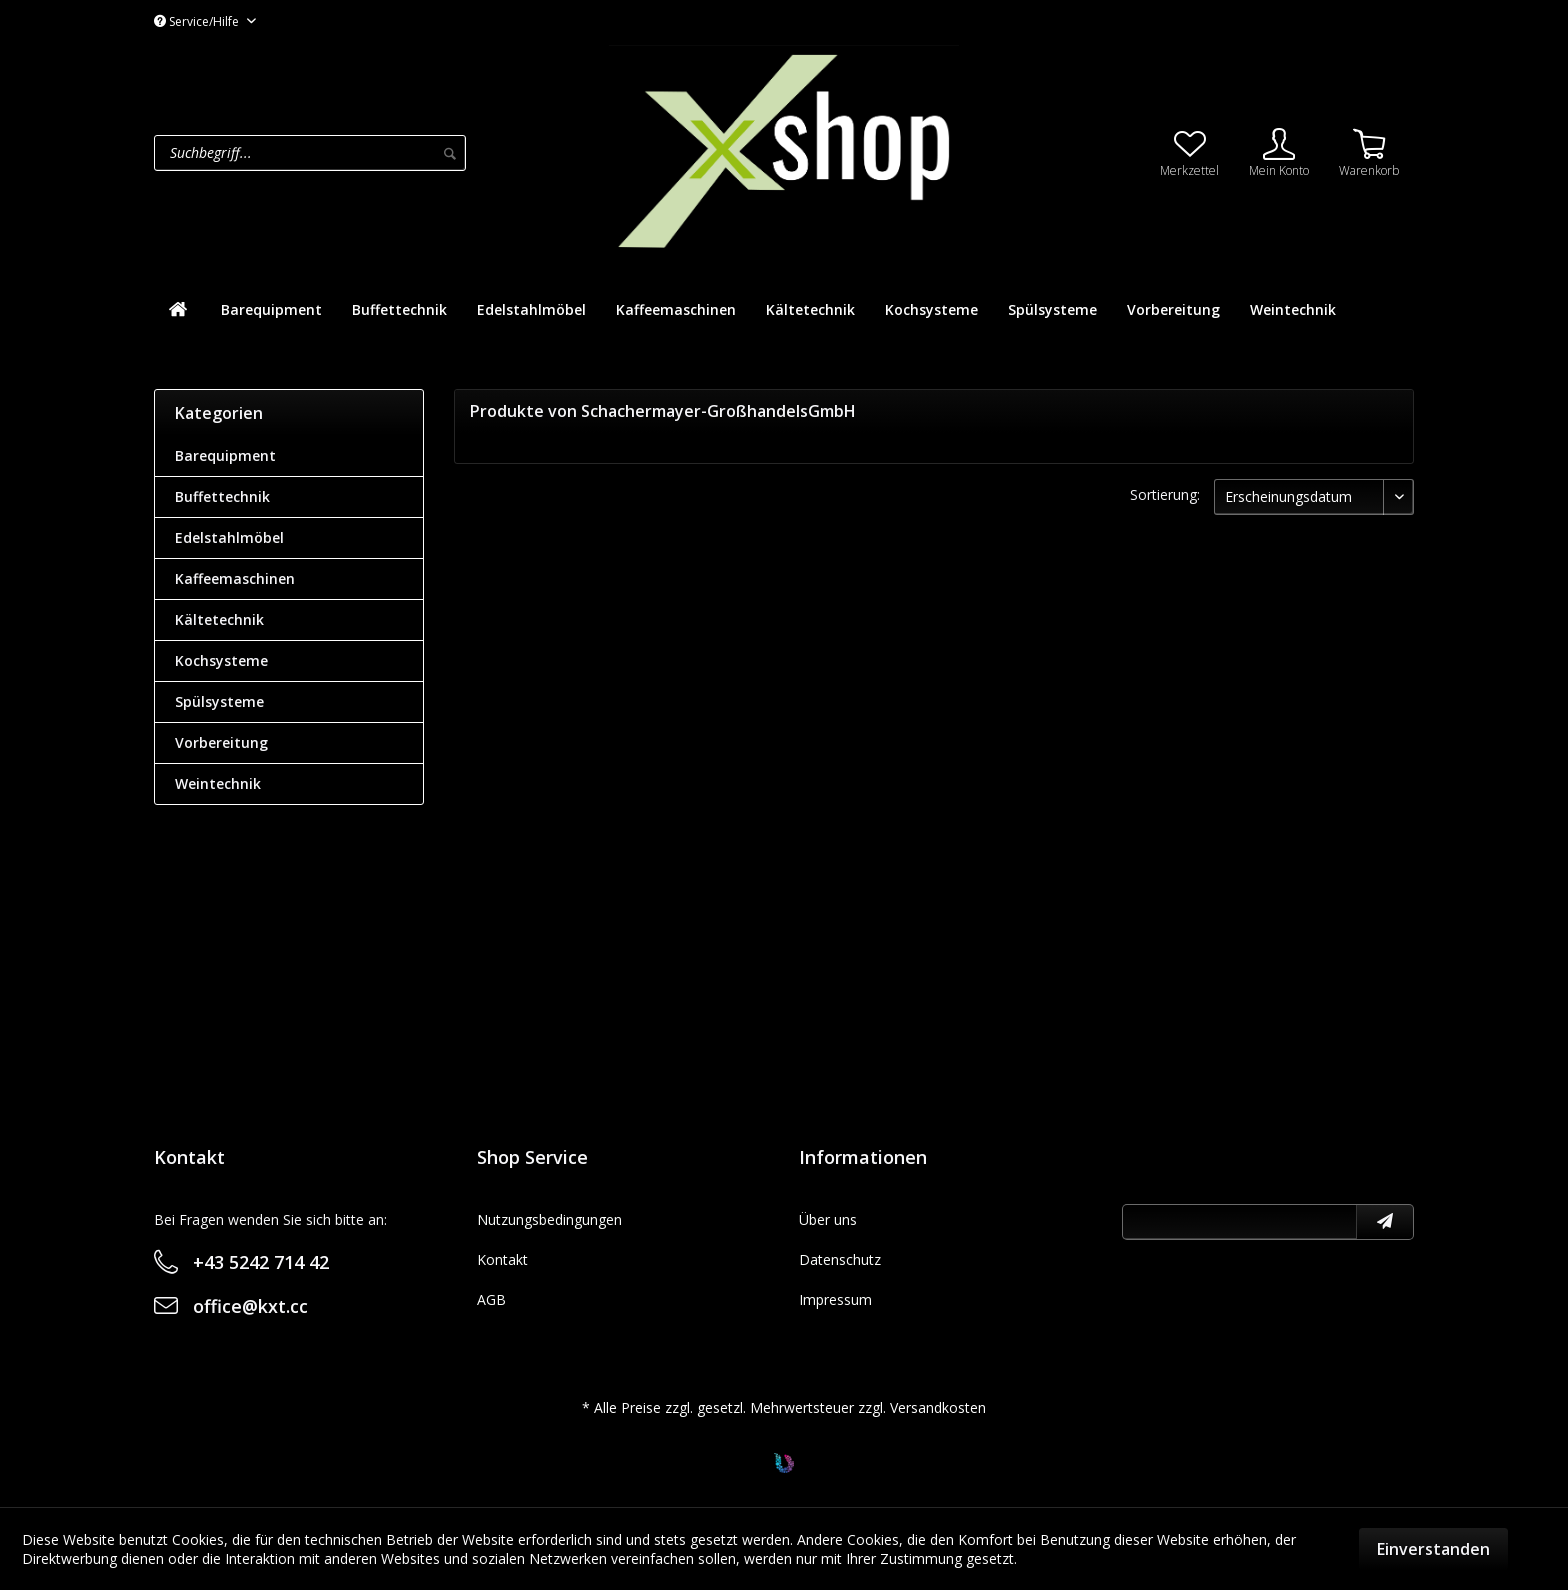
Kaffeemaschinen (235, 578)
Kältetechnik (219, 619)
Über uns (828, 1219)
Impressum (835, 1299)
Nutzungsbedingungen (549, 1219)
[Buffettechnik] (399, 309)
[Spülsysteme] (1052, 309)
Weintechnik (218, 783)
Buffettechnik (222, 496)
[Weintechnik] (1293, 309)
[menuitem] (376, 153)
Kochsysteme (221, 660)
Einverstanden (1433, 1549)
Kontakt (502, 1259)
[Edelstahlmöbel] (531, 309)
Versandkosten (938, 1407)
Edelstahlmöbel (229, 537)
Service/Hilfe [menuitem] (198, 21)
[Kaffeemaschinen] (676, 309)
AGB (491, 1299)
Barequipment (225, 455)
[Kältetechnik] (810, 309)
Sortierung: (1165, 494)
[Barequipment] (271, 309)
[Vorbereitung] (1173, 309)
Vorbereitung (221, 742)
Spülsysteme (219, 701)
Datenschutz (840, 1259)
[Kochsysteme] (931, 309)
